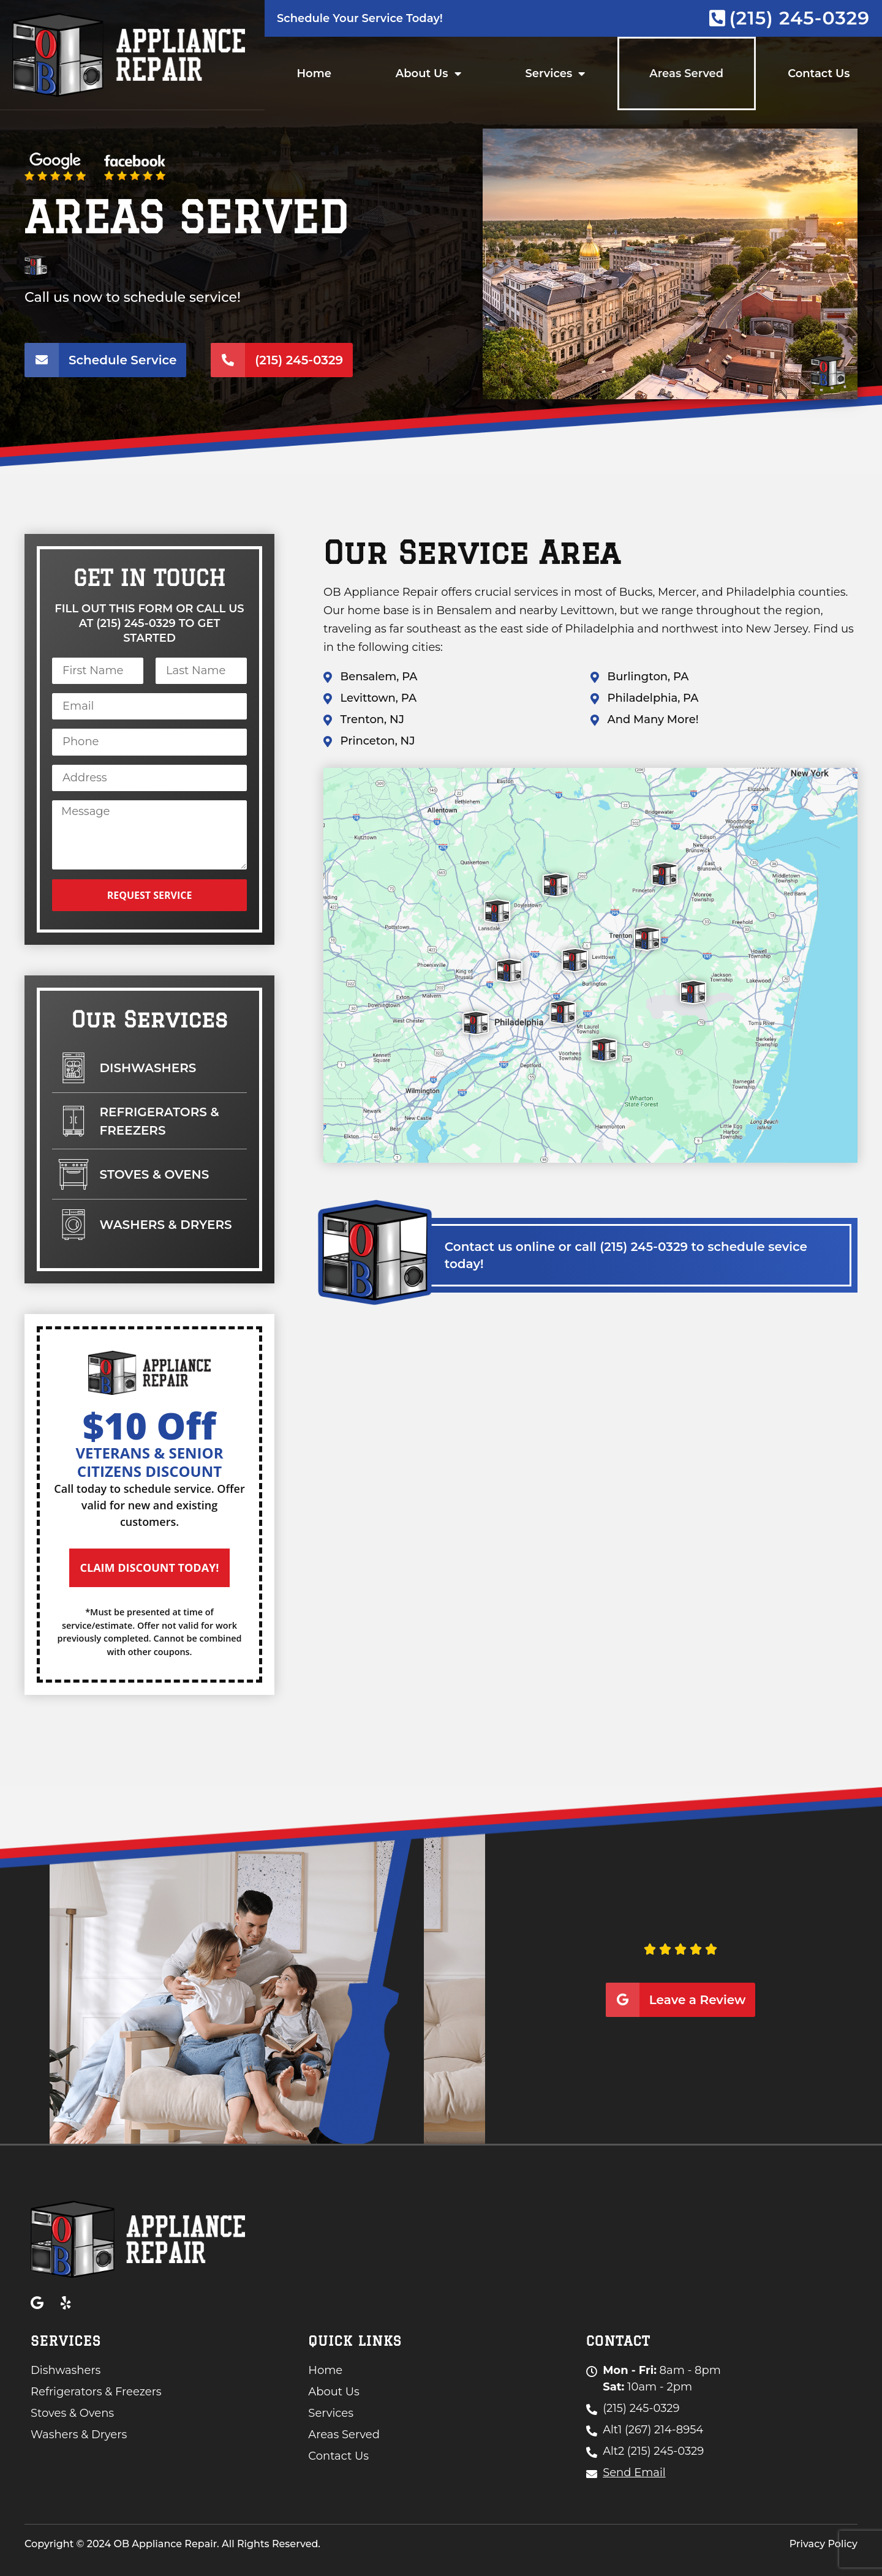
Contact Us (819, 73)
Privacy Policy (824, 2544)
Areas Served (686, 73)
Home (313, 73)
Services (556, 73)
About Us (428, 73)
